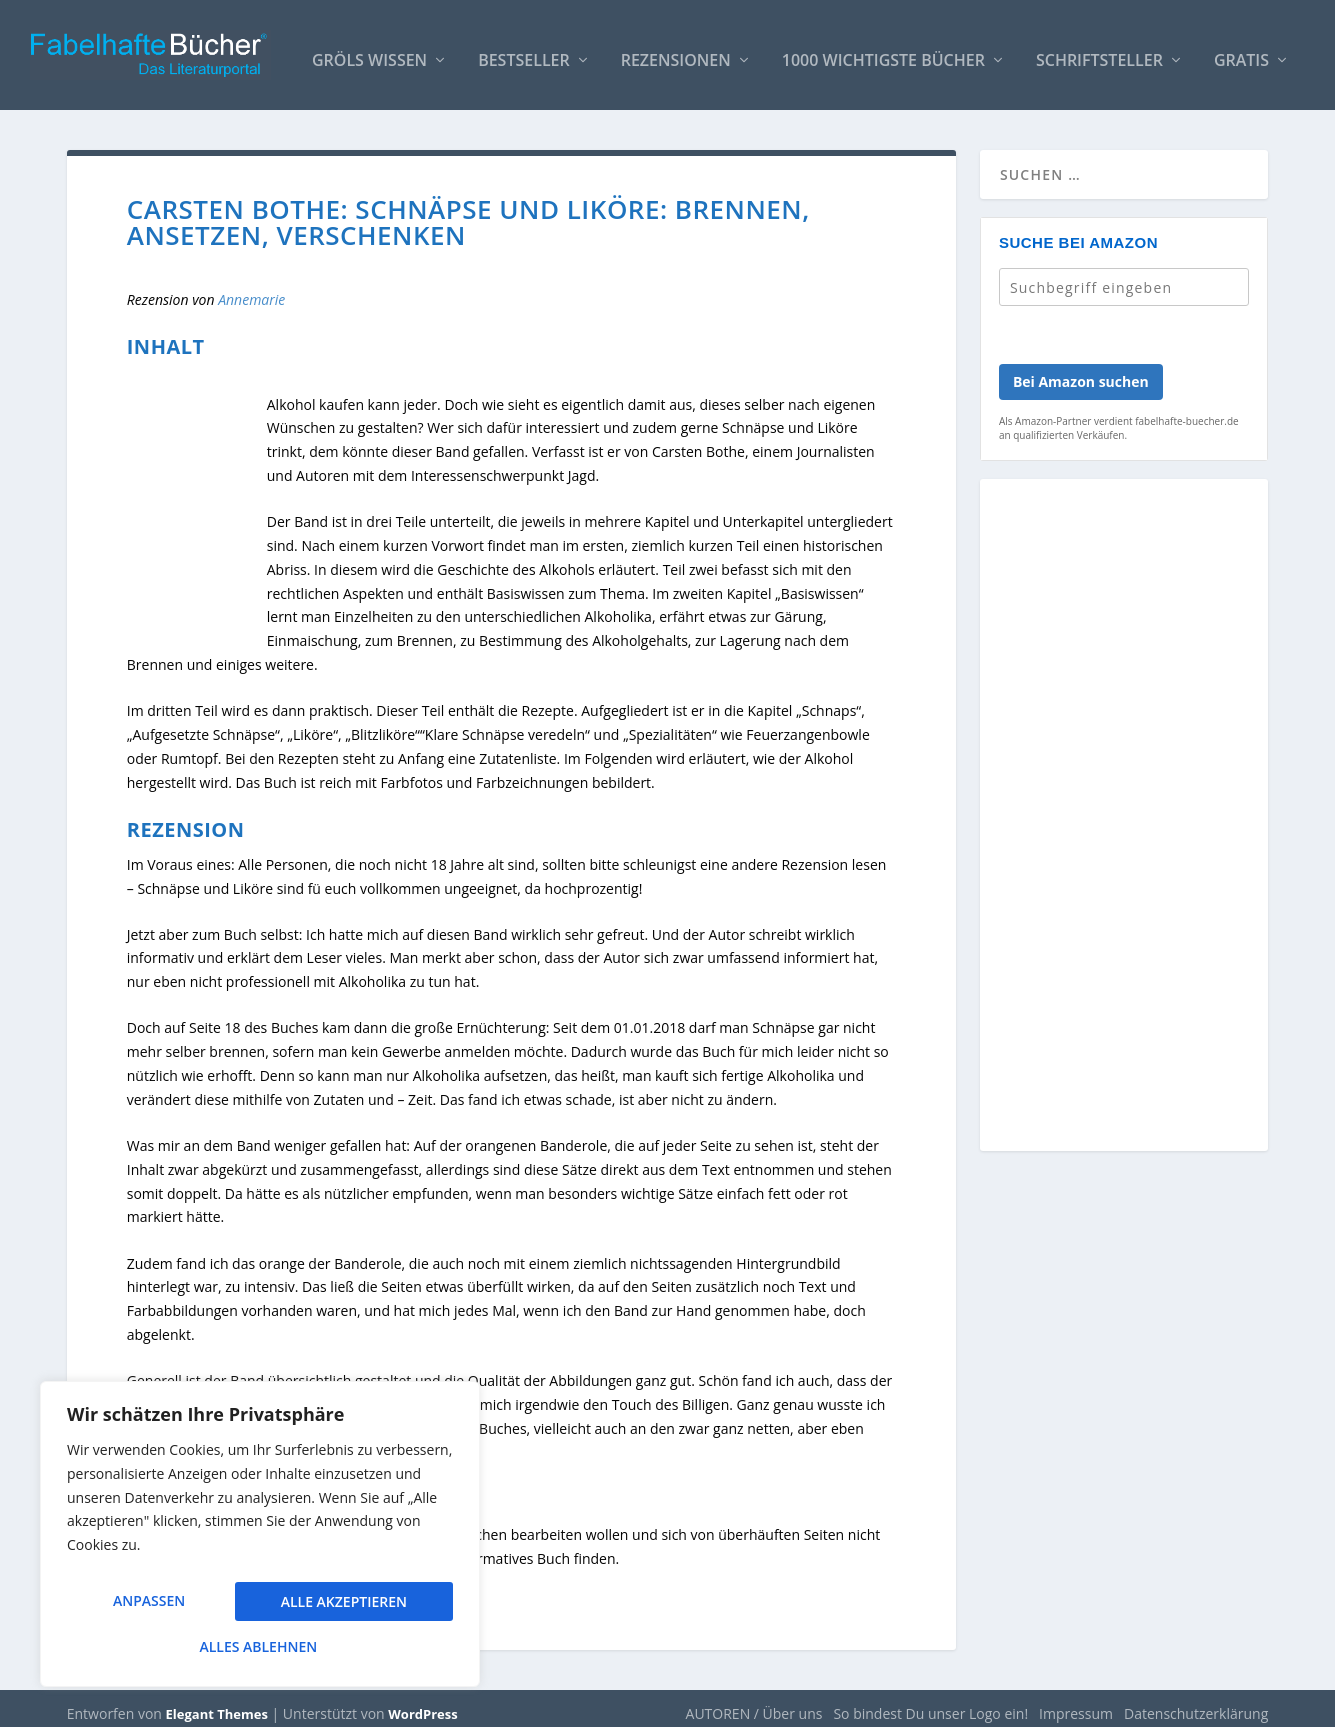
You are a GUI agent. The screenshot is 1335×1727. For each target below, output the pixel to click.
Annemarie (251, 289)
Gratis (1241, 51)
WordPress (422, 1704)
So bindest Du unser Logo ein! (930, 1703)
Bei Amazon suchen (1081, 371)
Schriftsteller (1099, 51)
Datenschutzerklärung (1196, 1703)
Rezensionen (676, 51)
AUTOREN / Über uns (754, 1703)
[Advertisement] (1124, 817)
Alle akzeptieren (260, 1646)
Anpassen (148, 1607)
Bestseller (524, 51)
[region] (260, 1541)
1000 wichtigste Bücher (883, 51)
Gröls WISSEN (369, 51)
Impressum (1076, 1703)
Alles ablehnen (341, 1607)
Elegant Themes (217, 1704)
